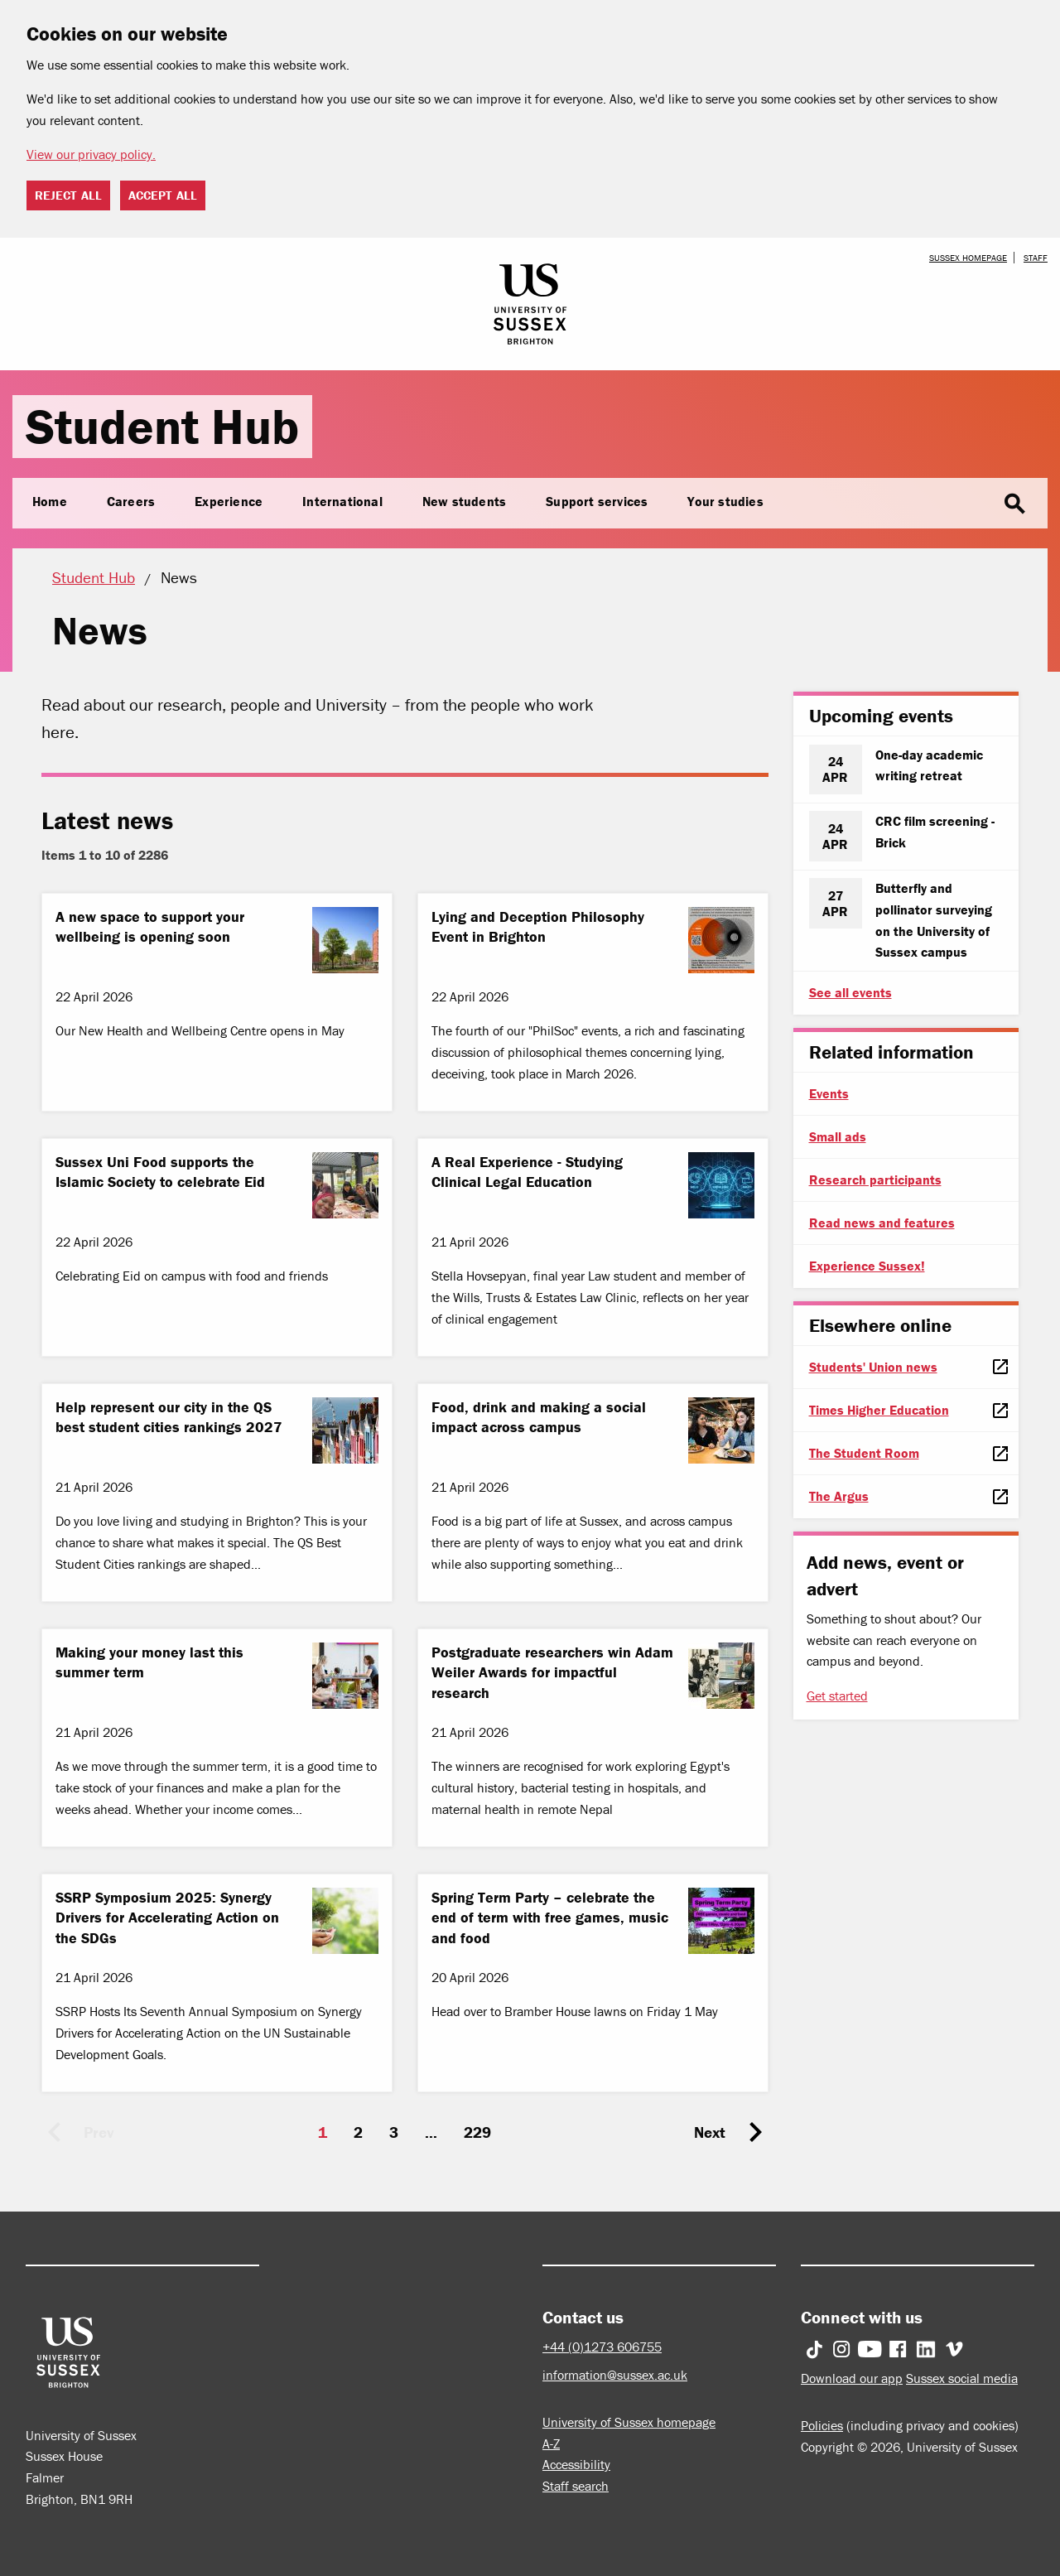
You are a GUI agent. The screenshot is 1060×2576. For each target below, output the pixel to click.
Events (829, 1093)
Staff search (575, 2485)
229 (477, 2132)
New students (464, 501)
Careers (131, 501)
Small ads (837, 1136)
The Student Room (864, 1453)
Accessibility (576, 2464)
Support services (597, 501)
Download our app (852, 2378)
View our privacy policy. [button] (91, 154)
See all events (850, 992)
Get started (837, 1695)
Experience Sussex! (867, 1265)
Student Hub (162, 426)
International (342, 501)
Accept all (162, 195)
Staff (1036, 257)
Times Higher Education (879, 1409)
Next (709, 2132)
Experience (229, 501)
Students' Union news (873, 1366)
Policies (822, 2425)
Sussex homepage (968, 257)
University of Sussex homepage (629, 2422)
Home (49, 501)
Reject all (68, 195)
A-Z (551, 2443)
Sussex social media (962, 2378)
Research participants (875, 1179)
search (1014, 504)
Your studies (725, 501)
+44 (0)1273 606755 (602, 2346)
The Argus (839, 1496)
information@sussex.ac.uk (614, 2374)
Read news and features (882, 1222)
